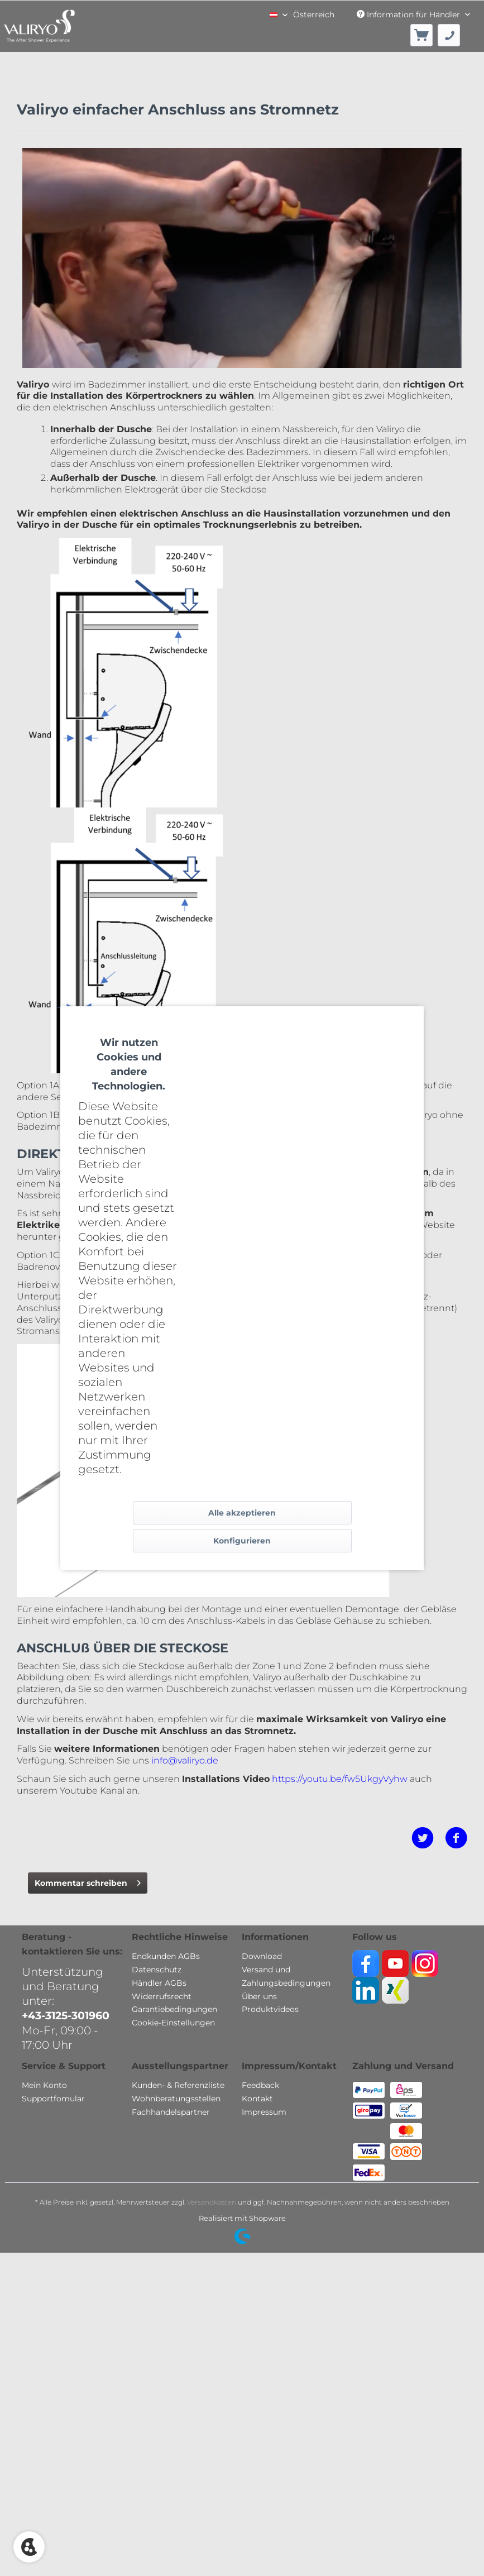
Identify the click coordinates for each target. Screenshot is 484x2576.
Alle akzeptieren (242, 1513)
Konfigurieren (242, 1541)
